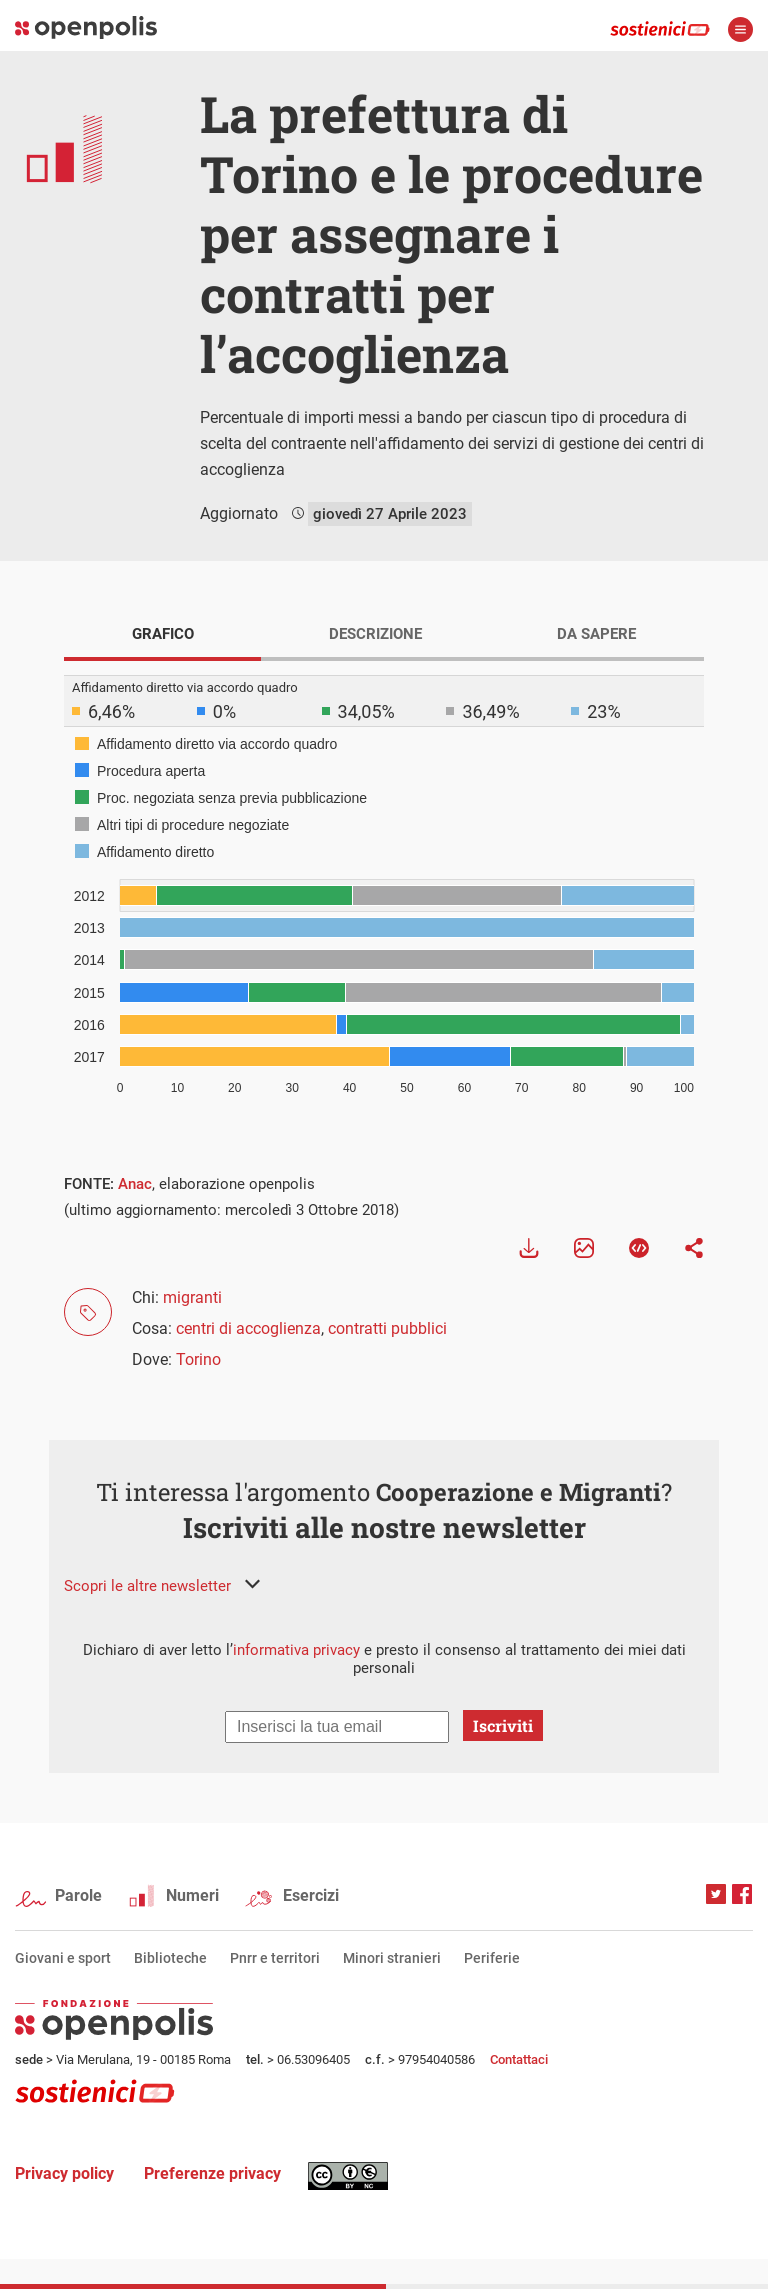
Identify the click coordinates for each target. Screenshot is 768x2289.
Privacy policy (64, 2173)
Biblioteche (170, 1958)
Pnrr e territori (275, 1958)
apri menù (740, 29)
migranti (192, 1297)
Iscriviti (503, 1725)
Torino (198, 1359)
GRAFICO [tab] (163, 634)
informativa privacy (296, 1650)
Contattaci (519, 2059)
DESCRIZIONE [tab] (375, 634)
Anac (135, 1184)
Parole (78, 1895)
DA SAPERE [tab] (596, 634)
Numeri (192, 1895)
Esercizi (311, 1895)
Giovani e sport (63, 1958)
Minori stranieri (392, 1958)
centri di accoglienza (248, 1328)
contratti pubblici (387, 1328)
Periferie (492, 1958)
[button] (162, 1586)
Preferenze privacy (212, 2173)
